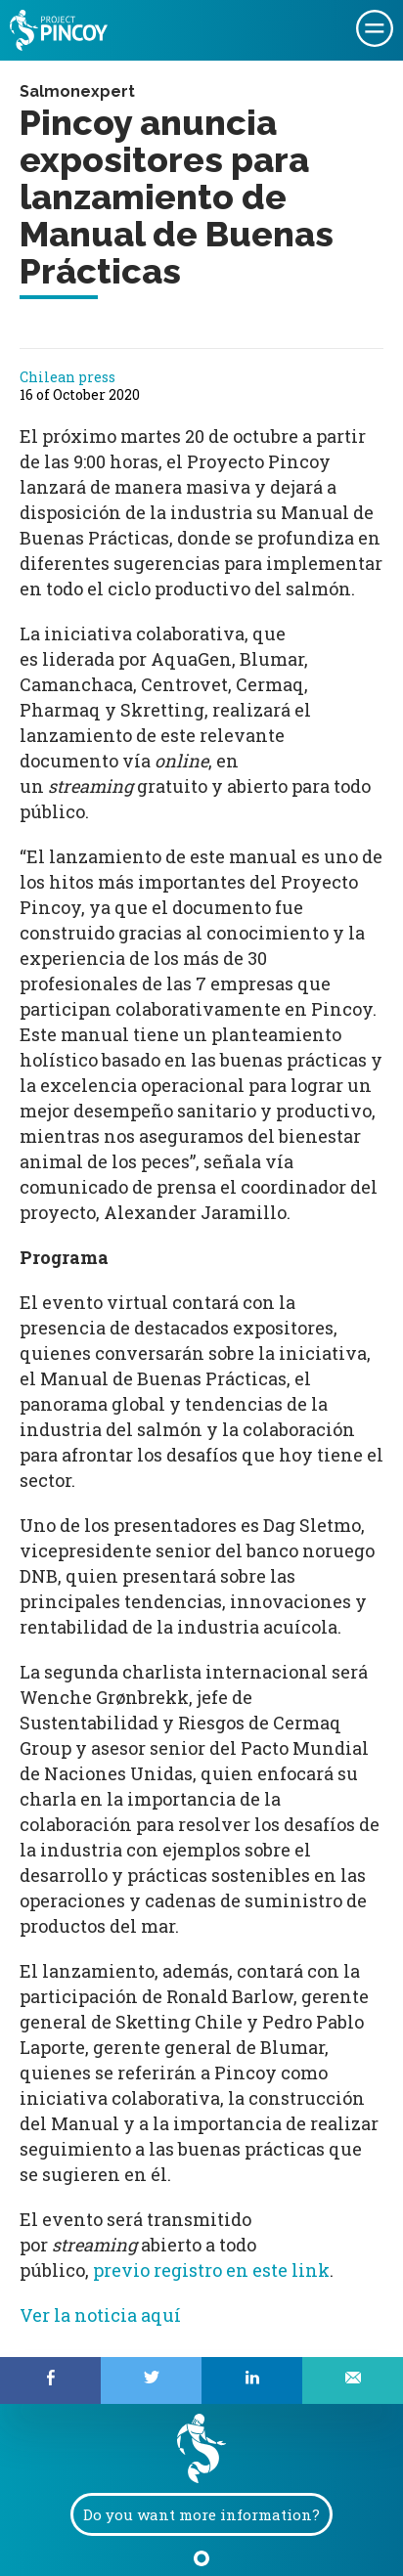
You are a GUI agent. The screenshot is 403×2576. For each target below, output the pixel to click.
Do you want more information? (201, 2514)
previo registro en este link (211, 2270)
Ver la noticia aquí (100, 2315)
